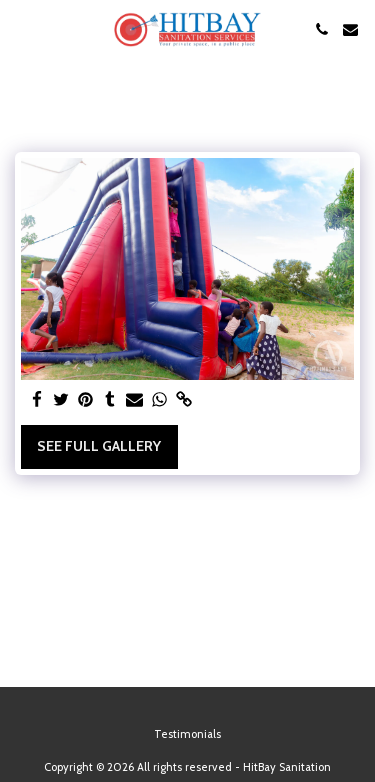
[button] (22, 29)
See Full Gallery (99, 446)
